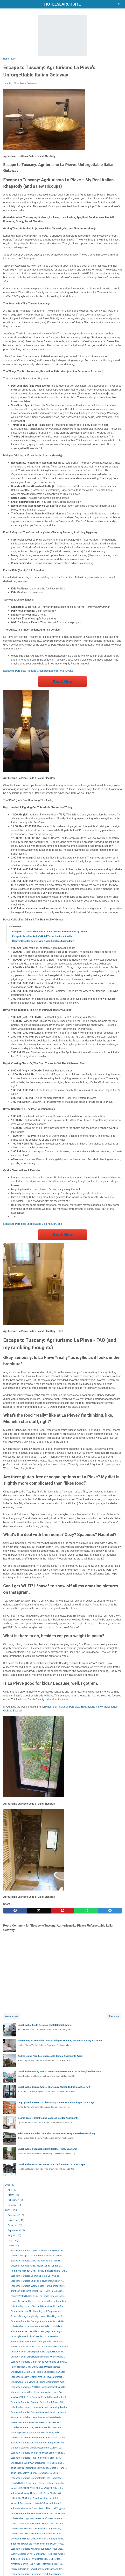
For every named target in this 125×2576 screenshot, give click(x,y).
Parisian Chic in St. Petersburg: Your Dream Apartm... (37, 2569)
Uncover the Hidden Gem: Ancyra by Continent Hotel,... (38, 2538)
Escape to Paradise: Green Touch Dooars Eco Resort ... (38, 2250)
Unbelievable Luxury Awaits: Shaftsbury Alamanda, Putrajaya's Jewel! (54, 2087)
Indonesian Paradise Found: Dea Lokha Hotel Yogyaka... (39, 2508)
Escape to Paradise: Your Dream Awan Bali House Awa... (39, 2513)
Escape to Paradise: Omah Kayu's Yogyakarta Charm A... (39, 2361)
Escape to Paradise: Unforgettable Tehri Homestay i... (37, 2478)
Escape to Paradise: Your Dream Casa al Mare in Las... (38, 2452)
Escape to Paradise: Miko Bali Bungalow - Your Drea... (37, 2548)
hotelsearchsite (62, 4)
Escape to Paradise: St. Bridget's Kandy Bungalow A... (37, 2281)
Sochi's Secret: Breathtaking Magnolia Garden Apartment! (48, 2118)
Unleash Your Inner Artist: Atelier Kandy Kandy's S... (36, 2265)
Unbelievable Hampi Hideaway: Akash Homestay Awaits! (39, 2407)
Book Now (62, 681)
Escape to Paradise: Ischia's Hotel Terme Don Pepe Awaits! (42, 936)
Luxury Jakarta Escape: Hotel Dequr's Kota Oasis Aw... (38, 2523)
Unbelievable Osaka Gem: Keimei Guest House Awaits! (38, 2372)
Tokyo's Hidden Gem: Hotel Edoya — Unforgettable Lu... (38, 2483)
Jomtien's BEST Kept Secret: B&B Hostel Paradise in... (37, 2291)
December (16, 2215)
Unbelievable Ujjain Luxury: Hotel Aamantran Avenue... (38, 2255)
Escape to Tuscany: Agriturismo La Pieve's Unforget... (37, 2377)
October (15, 2225)
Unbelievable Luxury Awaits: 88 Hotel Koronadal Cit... (37, 2326)
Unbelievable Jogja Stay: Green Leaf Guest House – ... (37, 2518)
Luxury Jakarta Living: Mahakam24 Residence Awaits (38, 2554)
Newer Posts (11, 2016)
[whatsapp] (86, 1910)
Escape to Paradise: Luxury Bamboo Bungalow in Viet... (38, 2442)
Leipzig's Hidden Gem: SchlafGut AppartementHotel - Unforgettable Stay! (56, 2102)
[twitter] (39, 1910)
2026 (10, 2185)
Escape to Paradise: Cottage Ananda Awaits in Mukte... (38, 2321)
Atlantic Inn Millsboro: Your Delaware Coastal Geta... (37, 2417)
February (15, 2200)
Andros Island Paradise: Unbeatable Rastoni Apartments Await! (50, 2056)
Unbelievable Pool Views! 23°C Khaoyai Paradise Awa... (38, 2382)
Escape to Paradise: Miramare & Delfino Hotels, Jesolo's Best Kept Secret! (50, 931)
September (16, 2230)
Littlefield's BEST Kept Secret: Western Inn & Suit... (35, 2498)
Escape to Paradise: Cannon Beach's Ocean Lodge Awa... (39, 2412)
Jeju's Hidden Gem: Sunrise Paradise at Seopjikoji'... (36, 2473)
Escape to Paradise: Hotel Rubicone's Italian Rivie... (36, 2457)
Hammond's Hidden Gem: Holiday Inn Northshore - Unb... (39, 2270)
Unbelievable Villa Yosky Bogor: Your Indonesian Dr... (37, 2533)
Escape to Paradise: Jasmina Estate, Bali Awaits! (35, 2276)
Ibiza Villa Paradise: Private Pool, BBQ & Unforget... (36, 2559)
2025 (11, 2210)
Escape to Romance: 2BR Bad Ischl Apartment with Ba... (39, 2387)
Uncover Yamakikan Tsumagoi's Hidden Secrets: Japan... (39, 2437)
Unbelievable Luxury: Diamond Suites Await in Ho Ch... (38, 2306)
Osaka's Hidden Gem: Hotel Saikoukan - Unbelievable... (38, 2356)
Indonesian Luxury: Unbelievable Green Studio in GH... (37, 2493)
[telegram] (110, 1910)
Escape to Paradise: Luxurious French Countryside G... (38, 2574)
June (13, 2245)
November (16, 2220)
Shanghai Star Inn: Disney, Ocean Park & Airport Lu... (37, 2447)
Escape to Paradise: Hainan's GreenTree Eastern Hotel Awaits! (38, 670)
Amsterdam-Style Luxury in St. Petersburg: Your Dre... (37, 2564)
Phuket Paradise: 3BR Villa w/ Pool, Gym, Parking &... (37, 2331)
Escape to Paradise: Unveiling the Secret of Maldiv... (36, 2260)
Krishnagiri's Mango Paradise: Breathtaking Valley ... (37, 2432)
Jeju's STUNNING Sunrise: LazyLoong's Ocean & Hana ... (39, 2468)
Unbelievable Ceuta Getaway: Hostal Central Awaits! (45, 2025)
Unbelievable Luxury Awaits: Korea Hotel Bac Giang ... (37, 2463)
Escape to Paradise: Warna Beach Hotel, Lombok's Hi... (38, 2286)
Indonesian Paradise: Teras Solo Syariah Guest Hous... (38, 2543)
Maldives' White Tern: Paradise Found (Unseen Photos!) (38, 2397)
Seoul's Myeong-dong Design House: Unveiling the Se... (38, 2316)
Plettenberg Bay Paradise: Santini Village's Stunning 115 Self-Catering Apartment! (60, 2040)
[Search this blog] (120, 4)
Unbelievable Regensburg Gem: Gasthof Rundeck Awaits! (47, 2149)
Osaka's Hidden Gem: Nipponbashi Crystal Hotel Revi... (38, 2351)
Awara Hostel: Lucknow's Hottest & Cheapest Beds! (36, 2422)
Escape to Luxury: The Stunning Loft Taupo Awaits (36, 2311)
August (14, 2235)
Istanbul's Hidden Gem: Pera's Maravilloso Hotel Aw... (37, 2392)
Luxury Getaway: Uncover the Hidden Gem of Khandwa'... (39, 2301)
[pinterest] (62, 1910)
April (12, 2190)
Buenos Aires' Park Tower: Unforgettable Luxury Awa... (38, 2341)
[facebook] (15, 1910)
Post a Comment (28, 83)
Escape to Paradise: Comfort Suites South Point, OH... (38, 2402)
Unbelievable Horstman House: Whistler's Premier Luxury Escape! (51, 2164)
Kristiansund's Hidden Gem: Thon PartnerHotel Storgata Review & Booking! (56, 2133)
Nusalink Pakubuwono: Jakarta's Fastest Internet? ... (37, 2503)
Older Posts (113, 2016)
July (13, 2240)
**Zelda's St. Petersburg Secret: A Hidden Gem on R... (37, 2427)
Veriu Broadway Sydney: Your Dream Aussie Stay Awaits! (39, 2346)
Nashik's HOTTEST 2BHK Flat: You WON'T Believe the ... (38, 2488)
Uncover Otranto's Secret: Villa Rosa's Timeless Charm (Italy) (43, 941)
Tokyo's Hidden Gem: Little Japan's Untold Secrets (35, 2366)
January (15, 2205)
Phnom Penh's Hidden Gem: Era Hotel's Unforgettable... (38, 2296)
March (14, 2195)
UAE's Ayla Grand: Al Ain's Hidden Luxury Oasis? (34, 2336)
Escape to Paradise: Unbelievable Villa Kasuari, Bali (32, 1223)
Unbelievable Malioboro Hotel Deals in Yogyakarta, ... (37, 2528)
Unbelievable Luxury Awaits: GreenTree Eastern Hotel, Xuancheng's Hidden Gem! (60, 2071)
